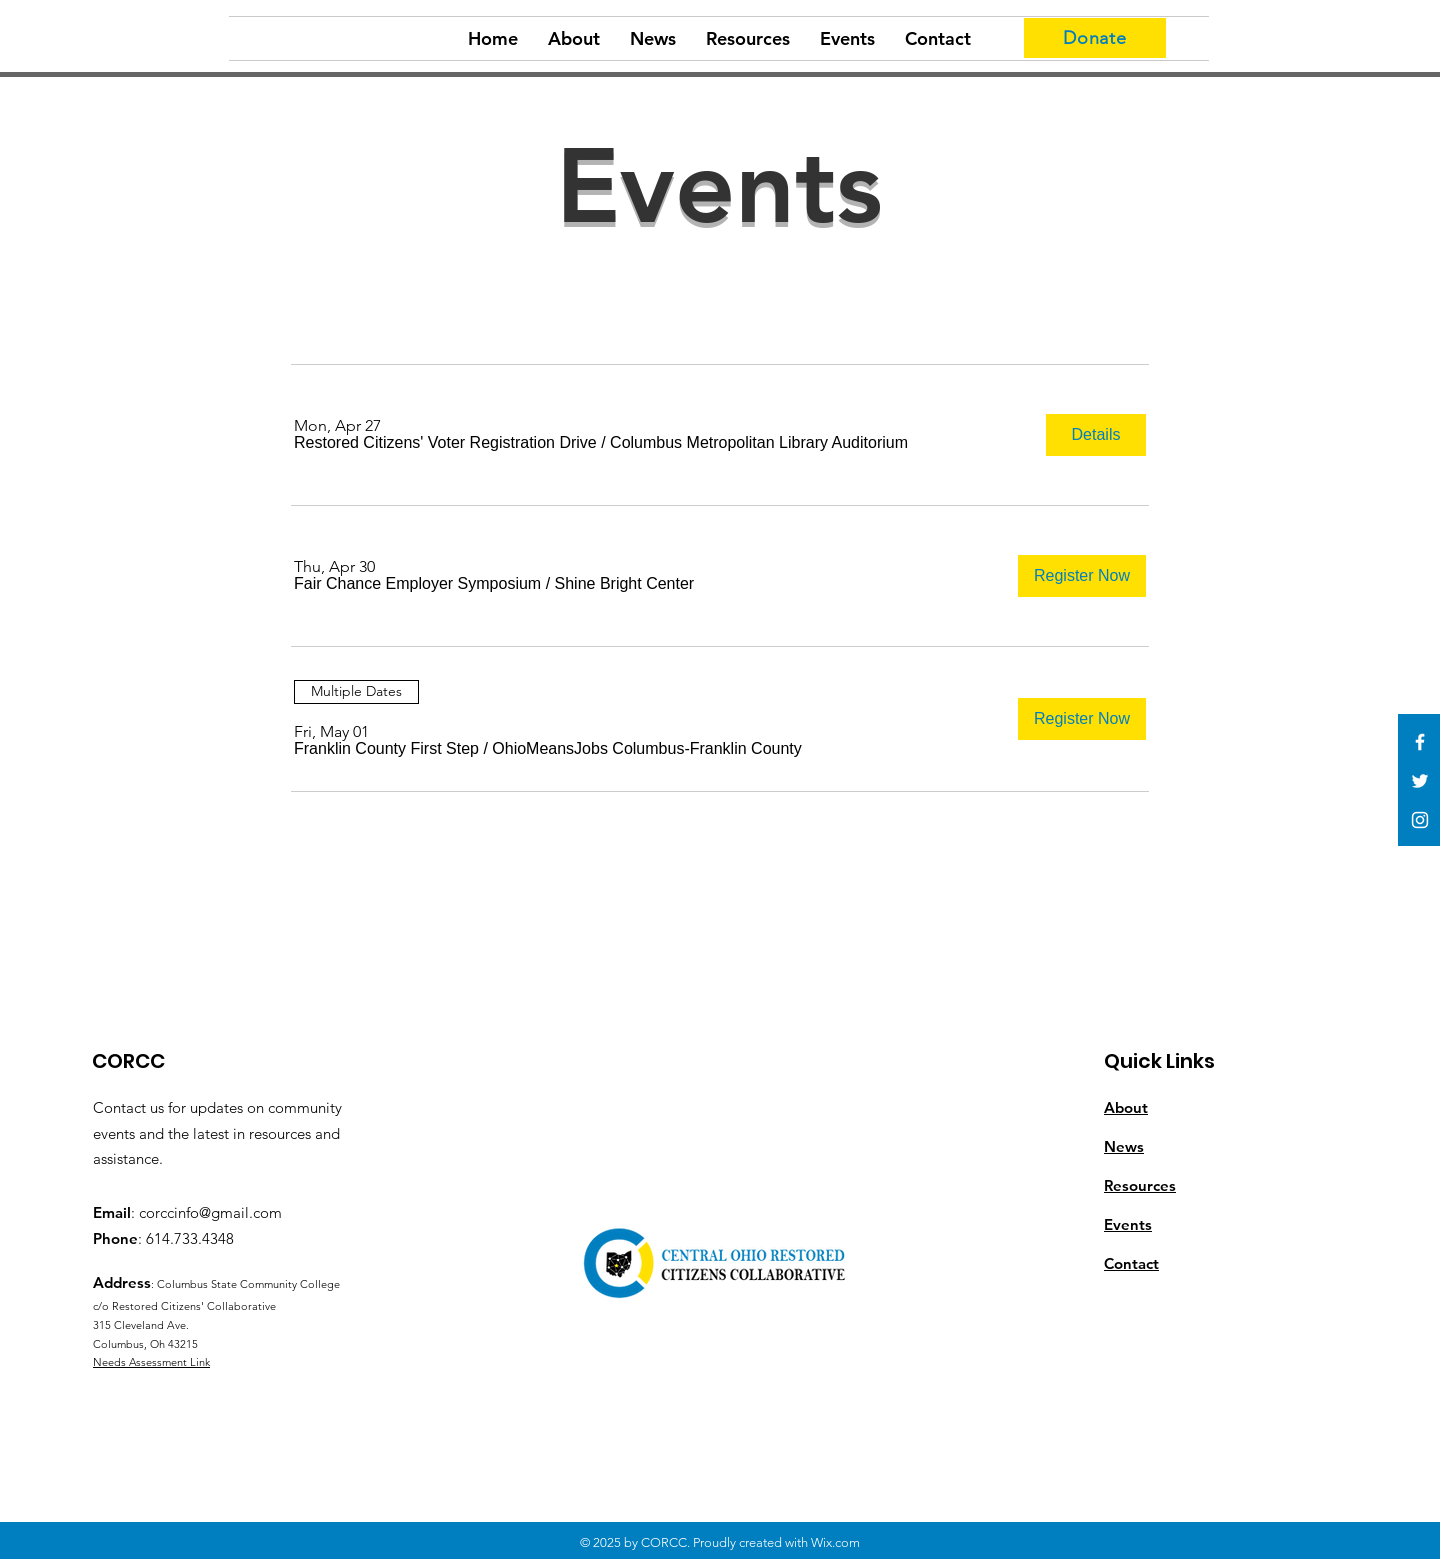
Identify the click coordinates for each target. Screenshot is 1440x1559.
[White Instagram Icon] (1420, 820)
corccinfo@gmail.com (210, 1212)
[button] (445, 443)
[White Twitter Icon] (1420, 781)
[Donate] (1095, 38)
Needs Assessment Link (151, 1362)
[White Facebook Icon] (1420, 742)
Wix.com (835, 1542)
